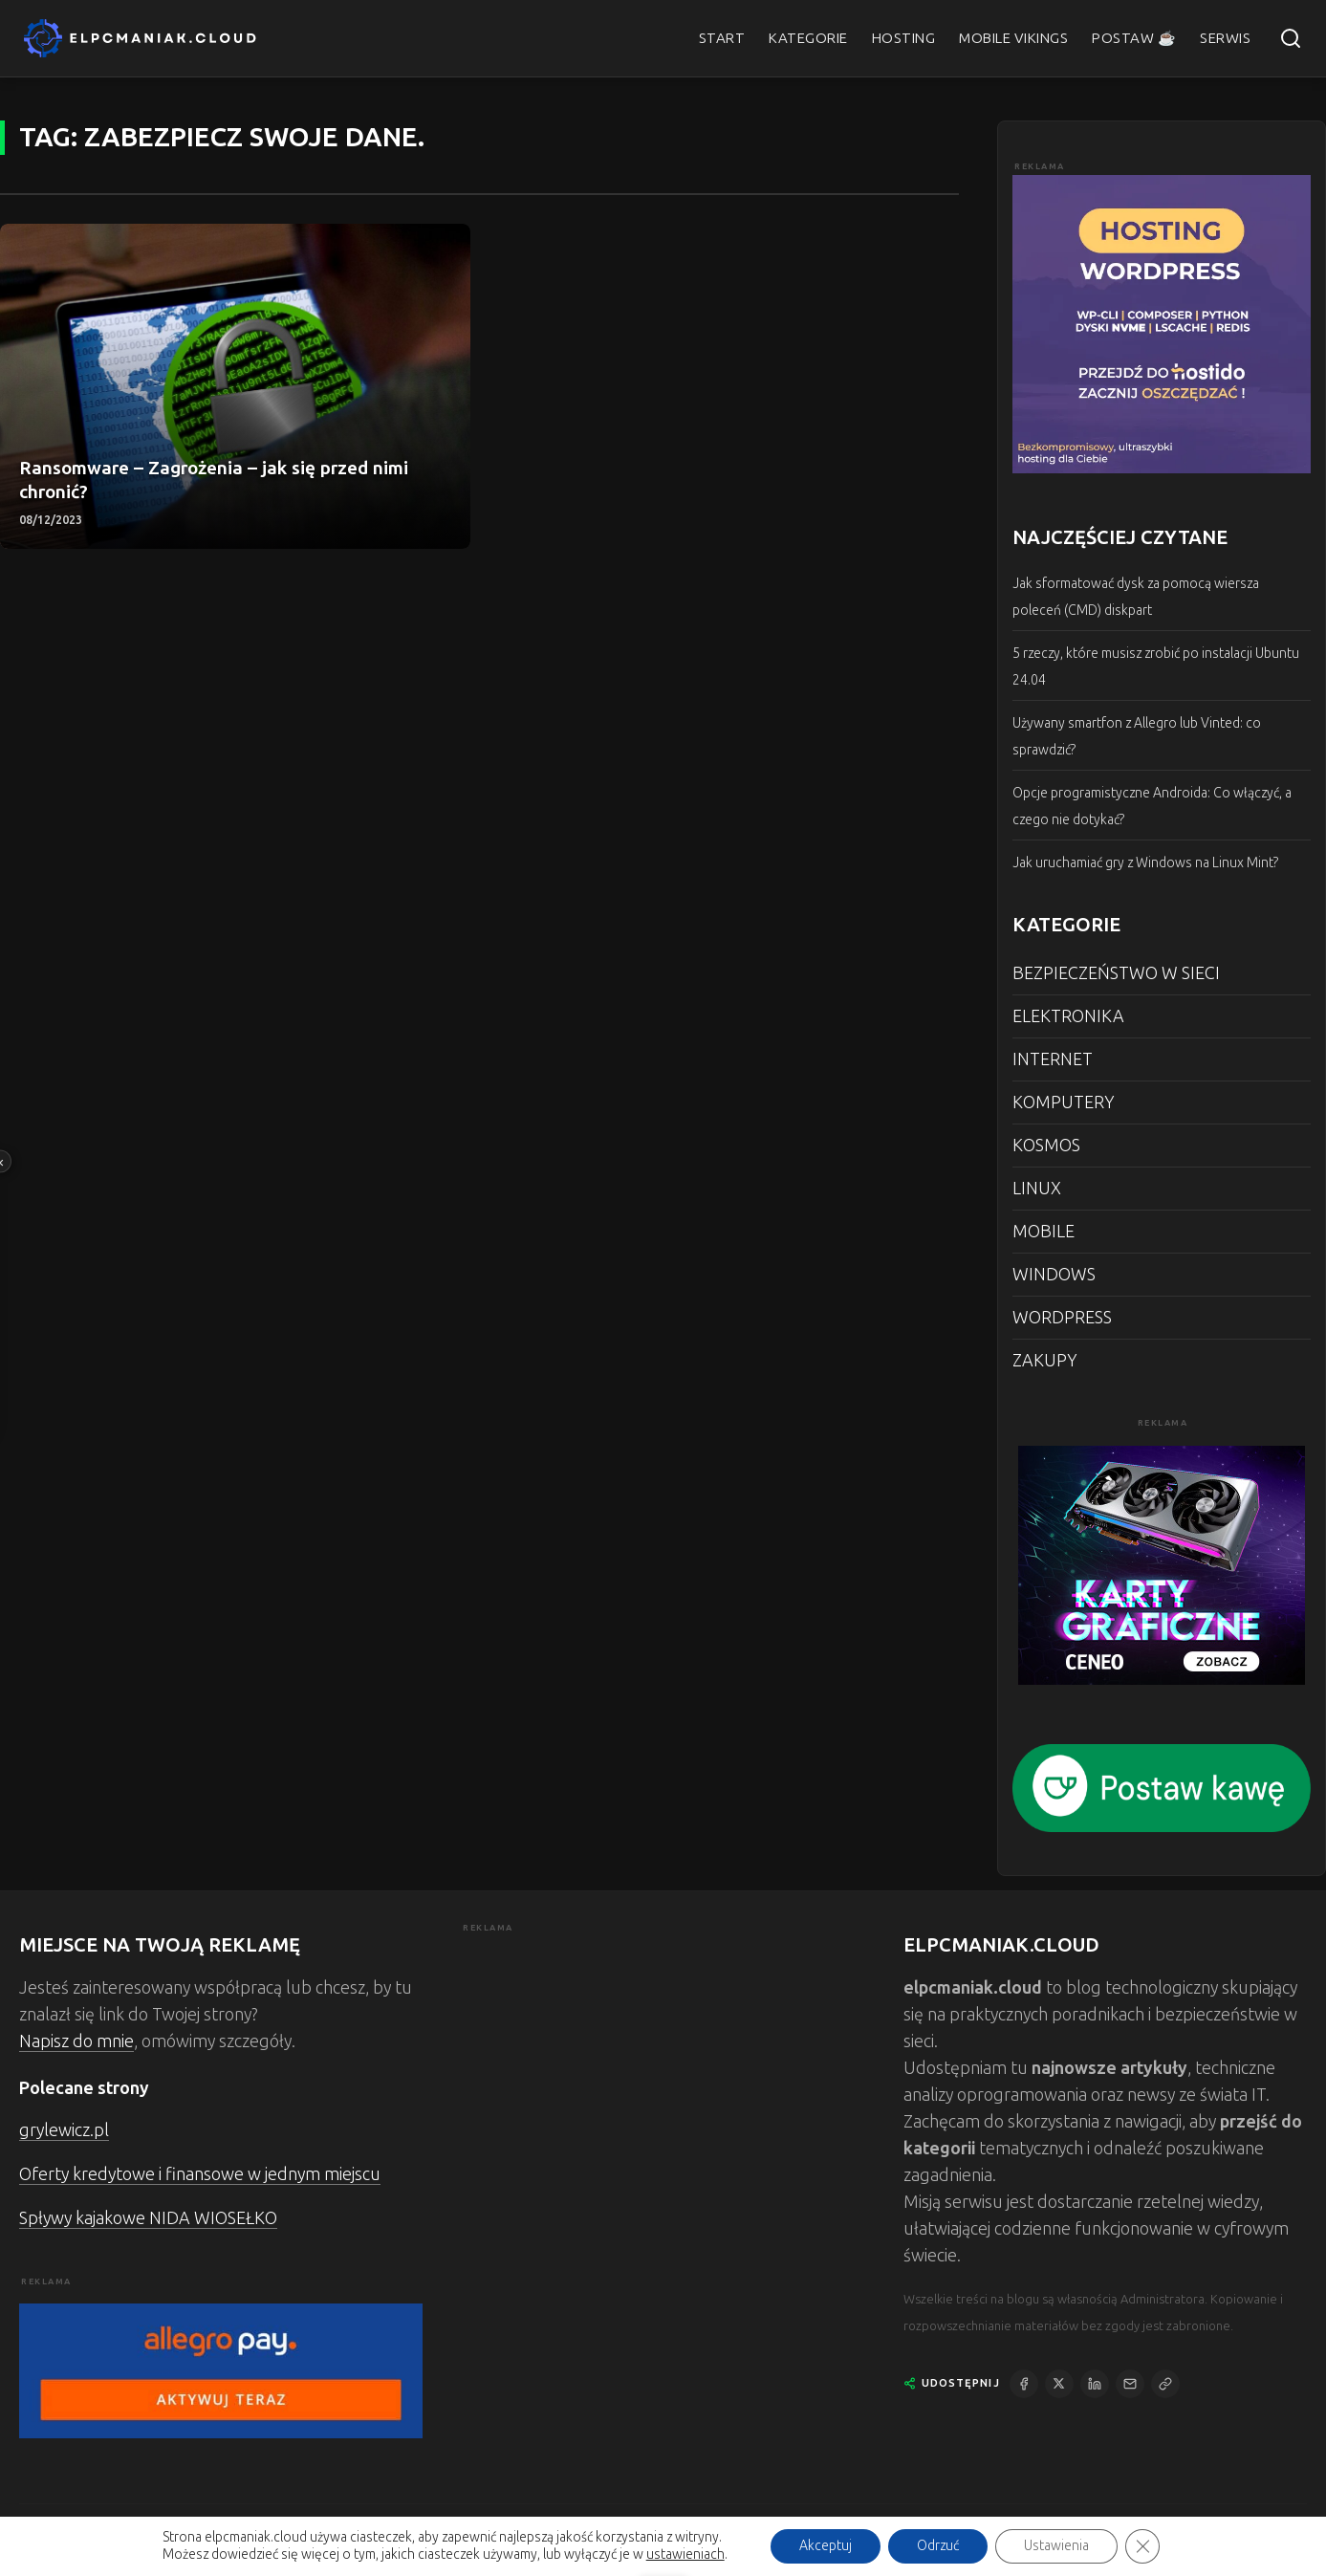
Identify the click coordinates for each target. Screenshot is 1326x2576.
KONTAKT (1106, 2545)
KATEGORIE (808, 38)
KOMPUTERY (1063, 1102)
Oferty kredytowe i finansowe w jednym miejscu (199, 2174)
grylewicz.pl (64, 2130)
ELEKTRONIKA (1068, 1016)
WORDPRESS (1062, 1317)
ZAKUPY (1044, 1360)
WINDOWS (1054, 1274)
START (722, 38)
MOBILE (1043, 1231)
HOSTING (904, 38)
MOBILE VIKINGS (1013, 38)
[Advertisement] (662, 2070)
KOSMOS (1046, 1145)
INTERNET (1052, 1059)
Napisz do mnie (76, 2041)
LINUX (1036, 1188)
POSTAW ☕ (1134, 38)
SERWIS (1225, 38)
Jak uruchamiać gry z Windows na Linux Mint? (1145, 863)
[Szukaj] (1290, 38)
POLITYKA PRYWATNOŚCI (1231, 2545)
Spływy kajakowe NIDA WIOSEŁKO (148, 2218)
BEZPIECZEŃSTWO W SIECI (1116, 973)
